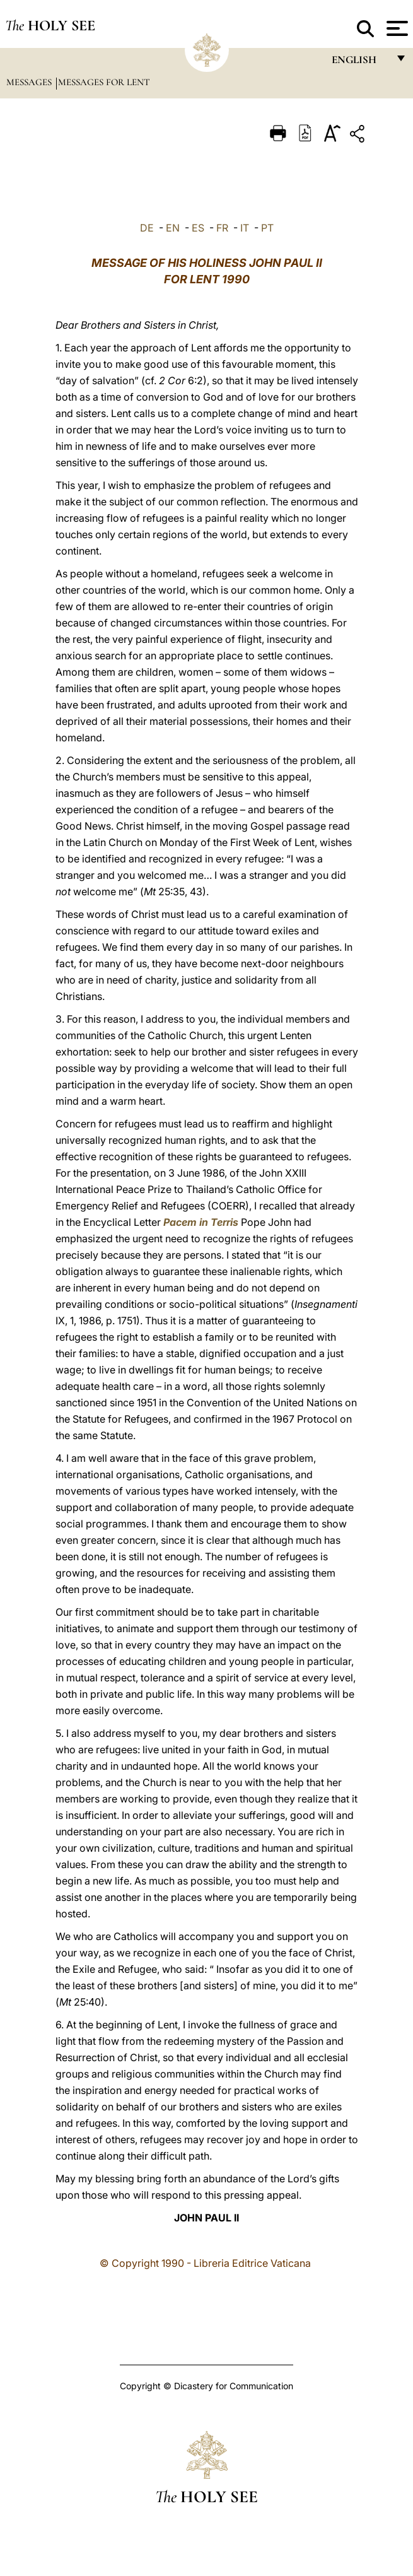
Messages (30, 82)
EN (173, 227)
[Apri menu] (395, 28)
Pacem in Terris (200, 1222)
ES (198, 227)
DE (147, 227)
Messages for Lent (104, 82)
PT (267, 227)
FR (222, 227)
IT (244, 227)
